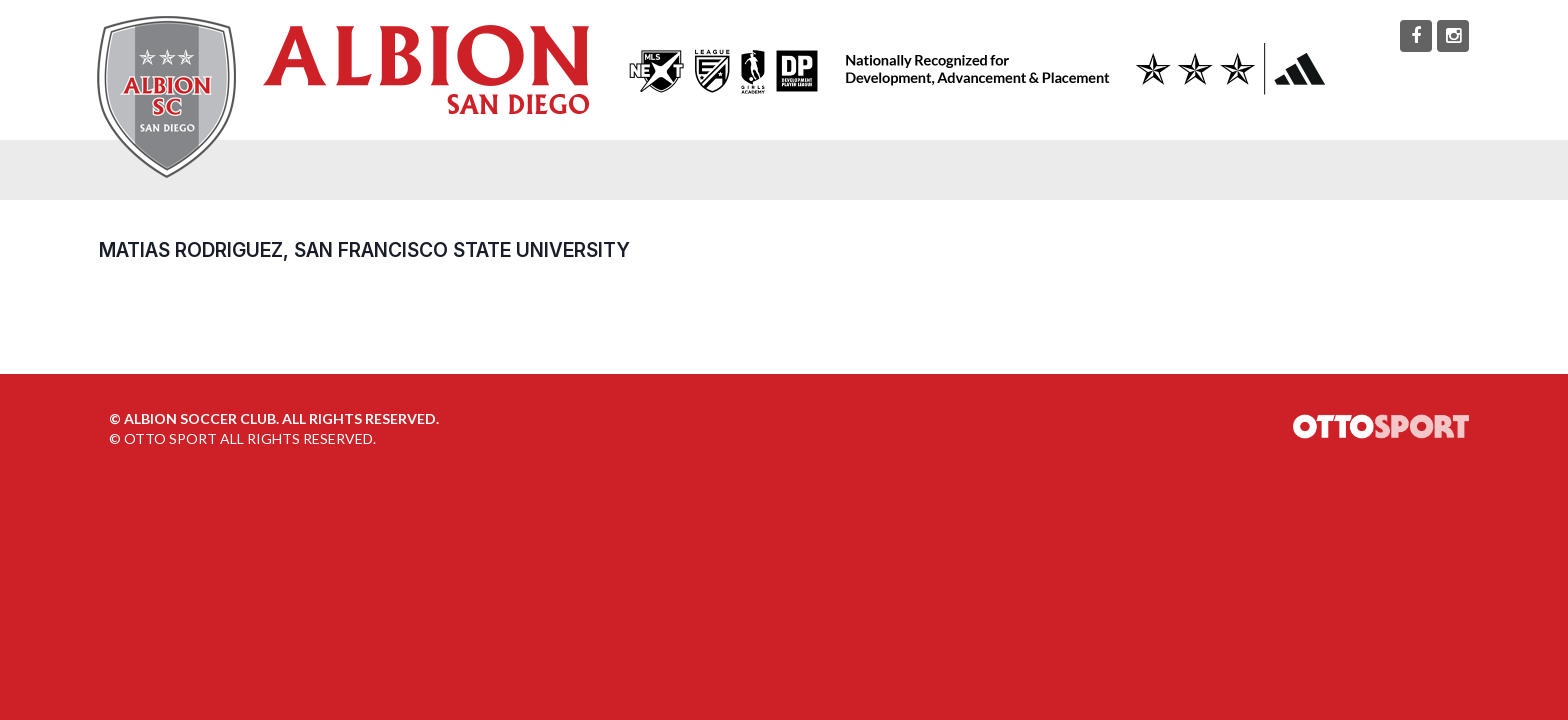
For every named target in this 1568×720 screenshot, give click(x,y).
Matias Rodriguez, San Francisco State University (364, 250)
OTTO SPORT (170, 438)
